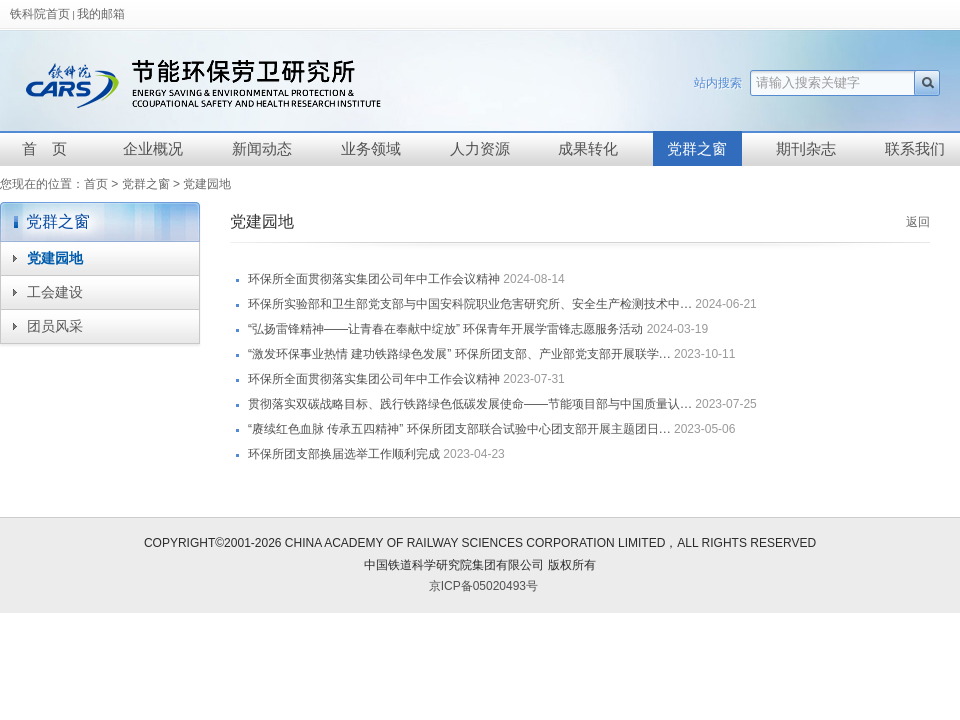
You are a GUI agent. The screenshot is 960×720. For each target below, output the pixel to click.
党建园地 (207, 184)
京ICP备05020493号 (483, 586)
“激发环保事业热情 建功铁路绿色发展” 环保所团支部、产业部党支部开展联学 (459, 354)
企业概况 (153, 149)
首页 (96, 184)
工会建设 (55, 292)
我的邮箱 (101, 14)
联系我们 (915, 149)
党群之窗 (697, 149)
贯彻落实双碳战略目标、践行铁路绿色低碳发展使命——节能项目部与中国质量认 (470, 404)
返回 (918, 222)
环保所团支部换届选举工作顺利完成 (344, 454)
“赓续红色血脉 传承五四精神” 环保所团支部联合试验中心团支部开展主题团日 (459, 429)
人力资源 (480, 149)
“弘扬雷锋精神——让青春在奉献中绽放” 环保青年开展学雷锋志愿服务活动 (445, 329)
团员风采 (55, 326)
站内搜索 (718, 83)
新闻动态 (262, 149)
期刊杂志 (806, 149)
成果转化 (588, 149)
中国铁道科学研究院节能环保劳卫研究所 (277, 83)
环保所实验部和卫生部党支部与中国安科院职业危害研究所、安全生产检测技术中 (470, 304)
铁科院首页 (40, 14)
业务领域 (371, 149)
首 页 (44, 149)
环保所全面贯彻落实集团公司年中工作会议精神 (374, 279)
